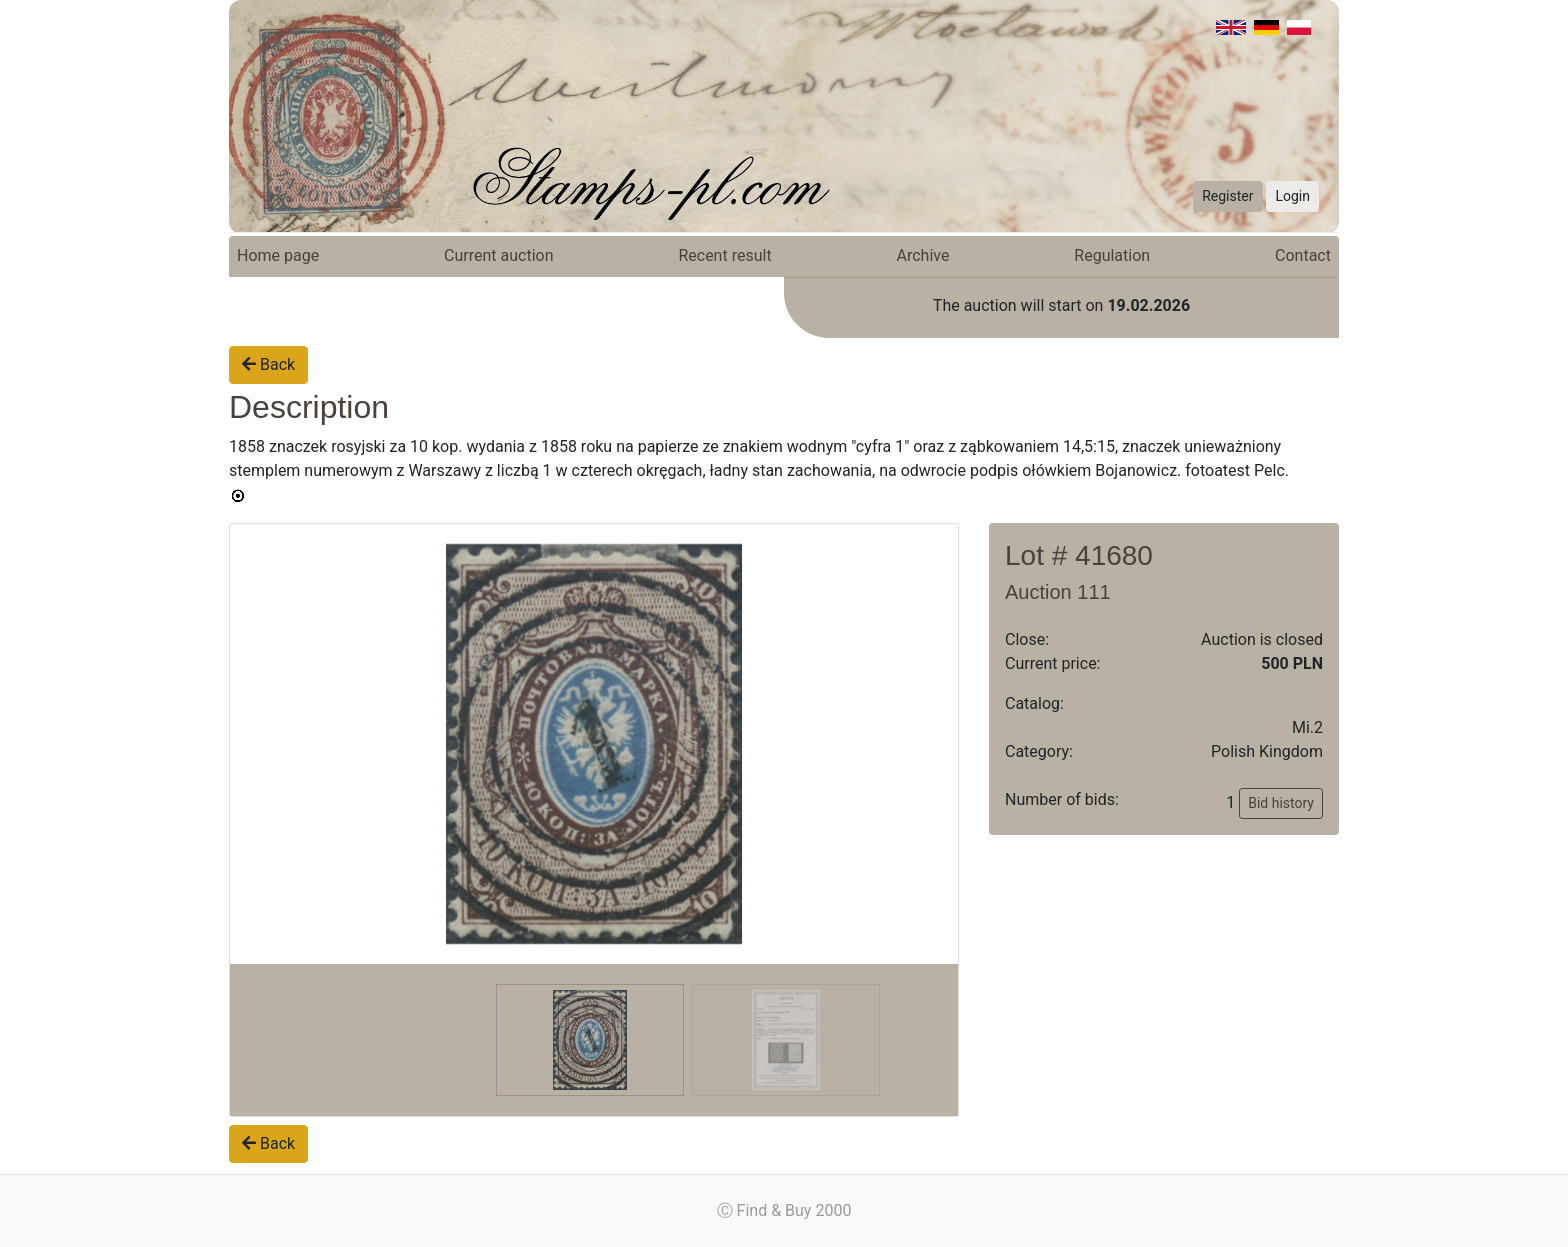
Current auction (498, 255)
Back (268, 364)
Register (1227, 196)
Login (1292, 196)
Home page (278, 255)
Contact (1303, 255)
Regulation (1112, 255)
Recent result (724, 255)
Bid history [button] (1281, 803)
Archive (923, 255)
